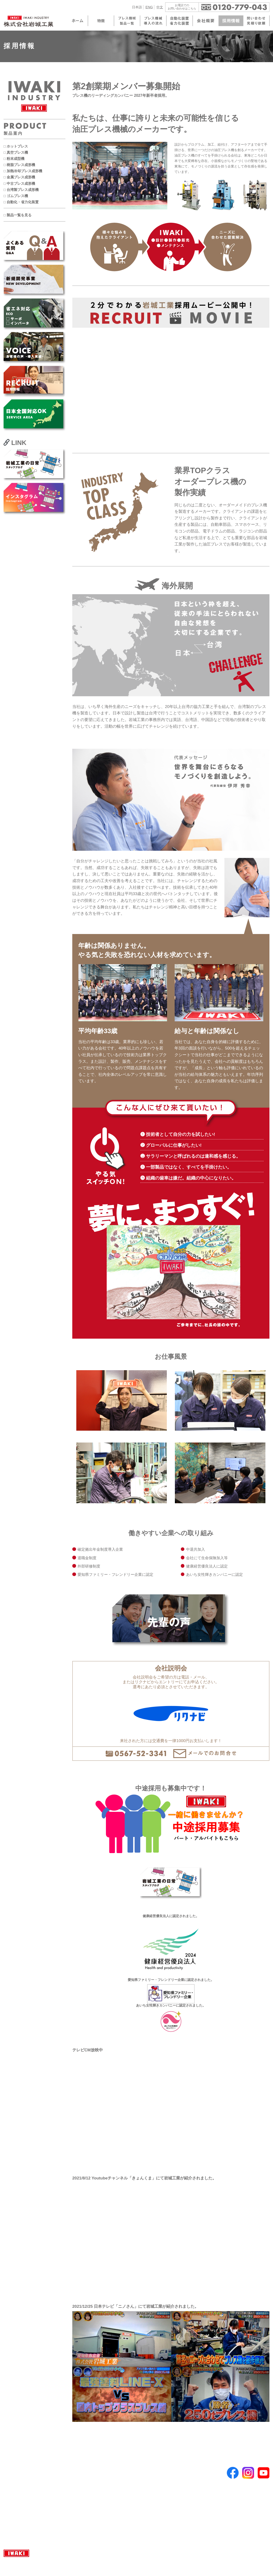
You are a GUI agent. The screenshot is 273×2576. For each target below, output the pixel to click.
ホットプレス (68, 2476)
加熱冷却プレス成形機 (74, 2500)
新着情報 (111, 2499)
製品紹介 (64, 2470)
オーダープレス (19, 2500)
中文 (159, 7)
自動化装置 (16, 2507)
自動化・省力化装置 (73, 2531)
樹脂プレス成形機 (71, 2494)
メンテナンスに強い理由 (25, 2524)
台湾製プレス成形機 (73, 2519)
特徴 (10, 2476)
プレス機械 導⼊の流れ (122, 2470)
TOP (10, 2470)
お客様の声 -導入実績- (121, 2505)
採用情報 (111, 2482)
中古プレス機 (17, 2488)
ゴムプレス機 (68, 2525)
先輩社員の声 (116, 2488)
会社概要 (111, 2476)
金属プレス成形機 (71, 2507)
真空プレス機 (68, 2482)
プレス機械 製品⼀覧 (22, 2482)
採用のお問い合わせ (120, 2518)
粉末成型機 (66, 2488)
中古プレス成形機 (71, 2513)
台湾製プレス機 (19, 2494)
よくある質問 (17, 2518)
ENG (149, 7)
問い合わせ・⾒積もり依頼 (125, 2511)
